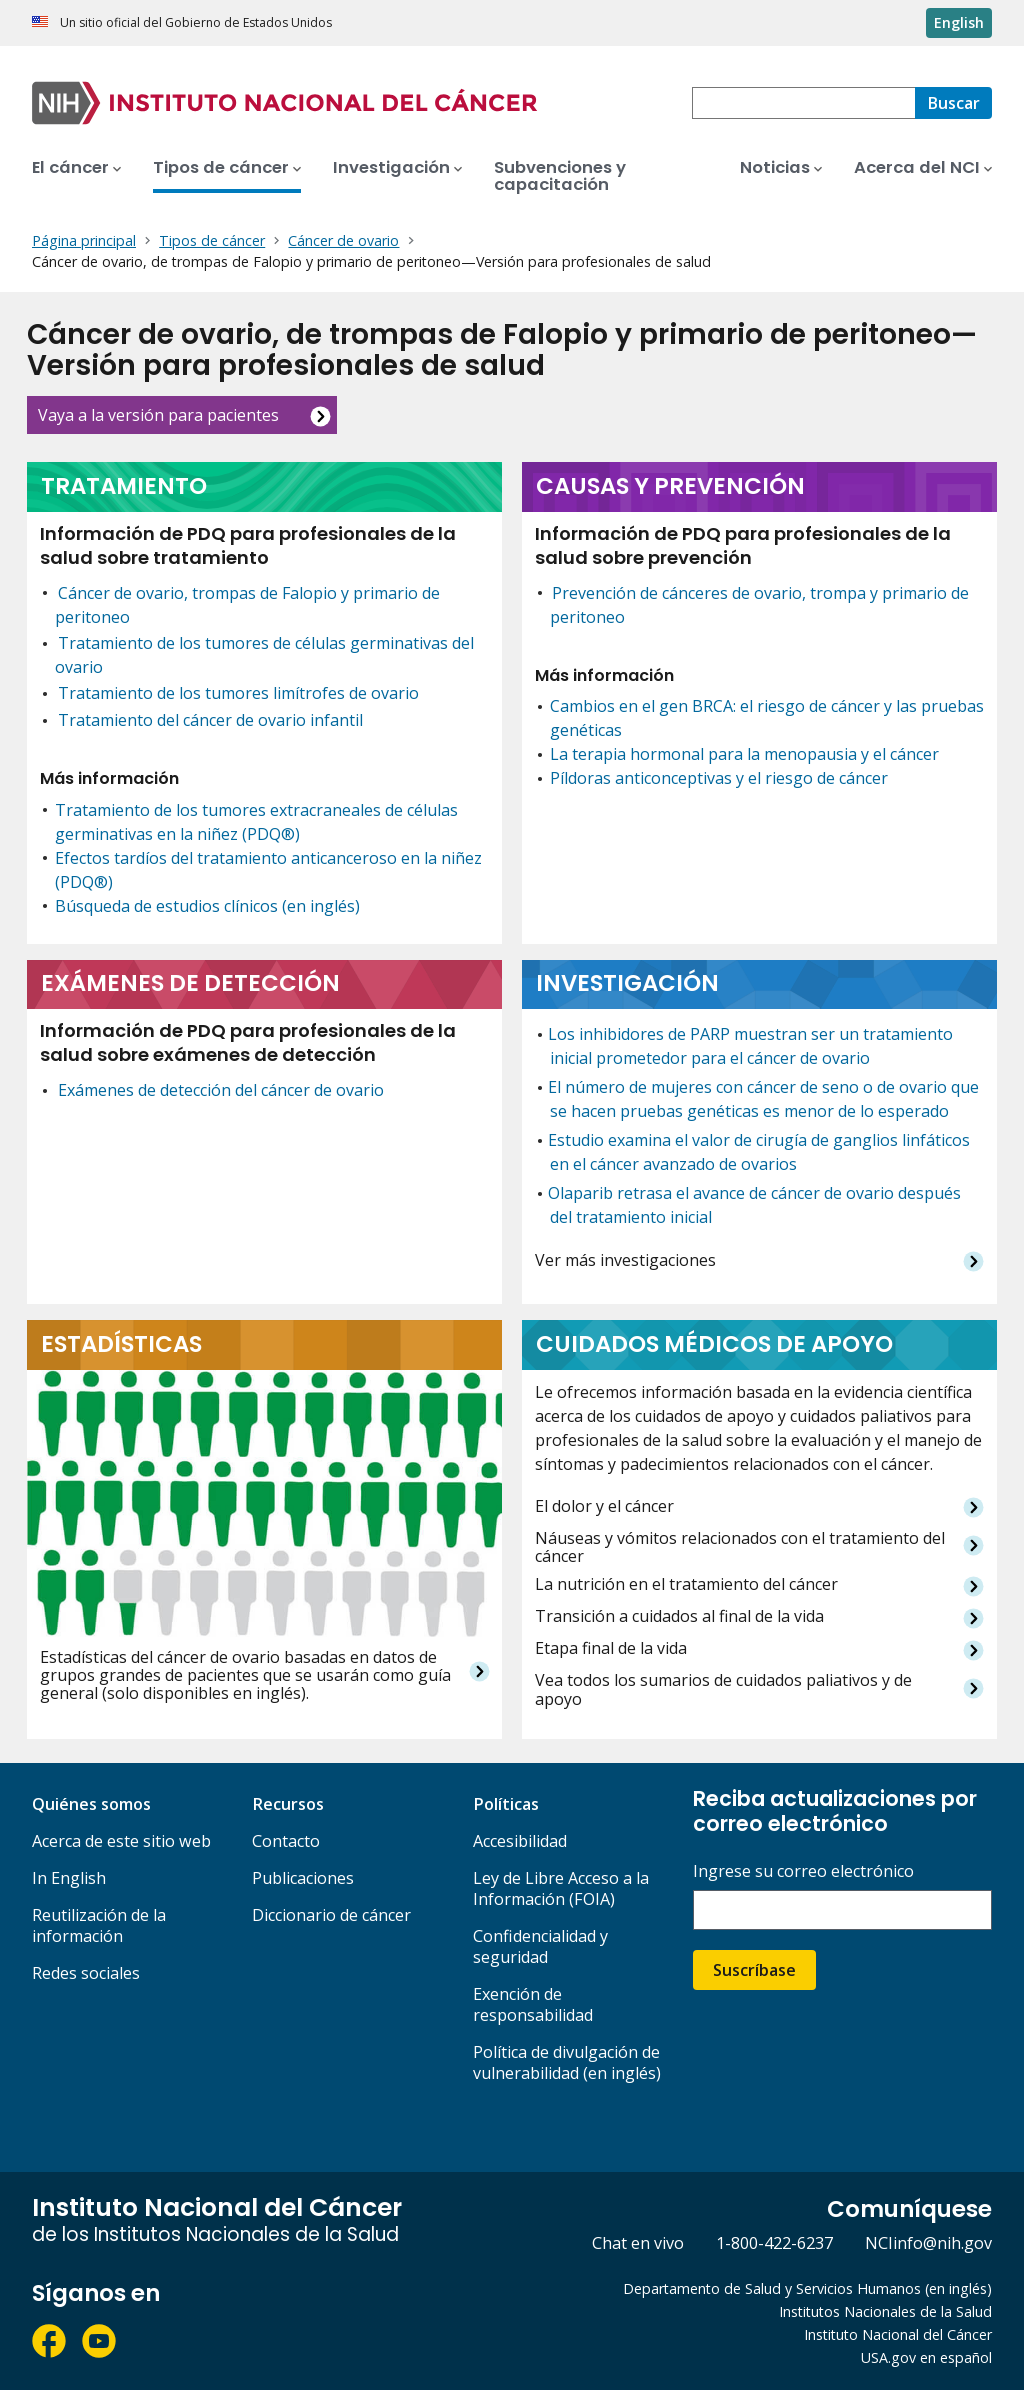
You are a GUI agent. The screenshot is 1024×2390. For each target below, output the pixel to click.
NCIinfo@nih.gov (928, 2243)
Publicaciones (303, 1878)
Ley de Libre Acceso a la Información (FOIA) (561, 1888)
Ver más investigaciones (625, 1260)
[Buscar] (953, 103)
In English (69, 1878)
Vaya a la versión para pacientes (158, 415)
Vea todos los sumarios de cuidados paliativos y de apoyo (723, 1689)
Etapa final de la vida (611, 1648)
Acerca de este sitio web (121, 1841)
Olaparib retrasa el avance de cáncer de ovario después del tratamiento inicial (754, 1205)
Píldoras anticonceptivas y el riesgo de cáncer (719, 778)
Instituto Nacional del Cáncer (898, 2334)
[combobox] (803, 103)
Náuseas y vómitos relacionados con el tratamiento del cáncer (740, 1547)
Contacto (286, 1841)
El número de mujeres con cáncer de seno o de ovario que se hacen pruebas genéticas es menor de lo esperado (763, 1099)
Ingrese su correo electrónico (803, 1871)
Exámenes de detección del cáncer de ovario (221, 1090)
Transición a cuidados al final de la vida (679, 1616)
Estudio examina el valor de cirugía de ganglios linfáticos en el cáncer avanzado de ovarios (759, 1152)
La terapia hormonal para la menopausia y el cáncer (744, 754)
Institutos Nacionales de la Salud (885, 2311)
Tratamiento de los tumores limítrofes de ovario (238, 693)
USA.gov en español (926, 2357)
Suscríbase (754, 1970)
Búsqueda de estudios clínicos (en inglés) (207, 906)
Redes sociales (86, 1973)
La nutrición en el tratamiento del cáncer (686, 1584)
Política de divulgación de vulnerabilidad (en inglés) (567, 2062)
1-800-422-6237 (774, 2243)
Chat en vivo (638, 2243)
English (959, 22)
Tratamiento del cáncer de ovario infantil (210, 720)
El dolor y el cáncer (604, 1506)
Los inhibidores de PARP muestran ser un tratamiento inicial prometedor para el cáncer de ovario (750, 1046)
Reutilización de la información (99, 1925)
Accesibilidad (520, 1841)
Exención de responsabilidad (533, 2004)
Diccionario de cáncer (331, 1915)
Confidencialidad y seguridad (540, 1946)
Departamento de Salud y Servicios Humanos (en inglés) (807, 2288)
